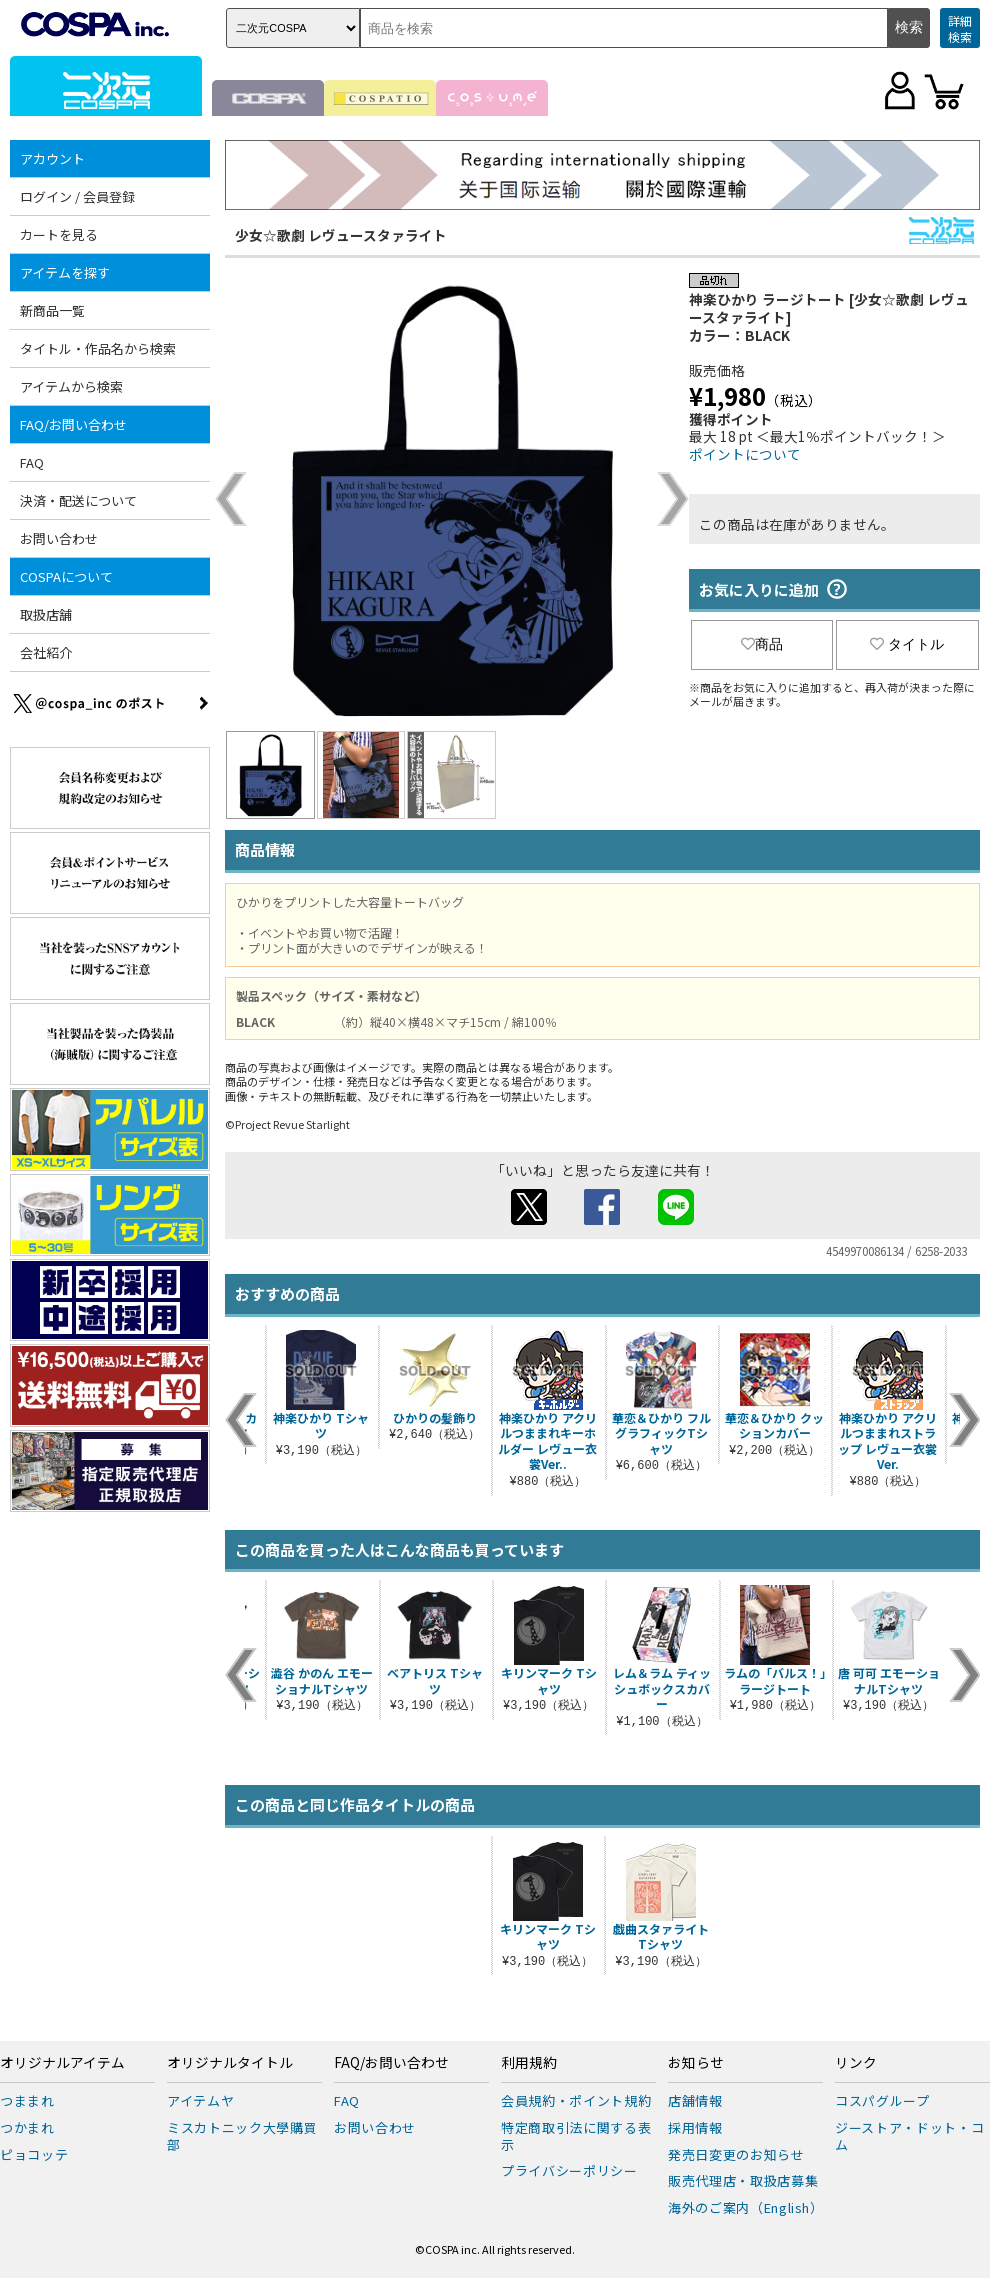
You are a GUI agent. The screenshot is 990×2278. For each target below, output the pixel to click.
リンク (856, 2063)
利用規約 (529, 2063)
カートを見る (59, 234)
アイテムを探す (65, 272)
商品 (762, 644)
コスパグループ (882, 2100)
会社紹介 (46, 652)
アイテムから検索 (71, 386)
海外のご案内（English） (746, 2207)
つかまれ (27, 2127)
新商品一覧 (52, 310)
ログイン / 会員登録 (77, 196)
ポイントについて (745, 454)
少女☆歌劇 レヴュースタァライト (341, 235)
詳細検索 (960, 28)
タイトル (907, 644)
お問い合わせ (59, 538)
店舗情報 (695, 2100)
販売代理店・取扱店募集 (743, 2180)
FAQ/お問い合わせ (73, 424)
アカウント (52, 158)
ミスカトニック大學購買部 (242, 2136)
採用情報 (695, 2127)
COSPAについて (66, 576)
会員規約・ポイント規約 (576, 2100)
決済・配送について (78, 500)
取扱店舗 (46, 614)
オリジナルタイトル (230, 2063)
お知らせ (696, 2063)
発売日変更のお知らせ (736, 2154)
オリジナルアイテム (62, 2063)
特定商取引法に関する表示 (576, 2136)
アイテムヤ (200, 2100)
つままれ (27, 2100)
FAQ (32, 462)
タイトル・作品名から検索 (98, 348)
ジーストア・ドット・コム (909, 2136)
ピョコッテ (34, 2154)
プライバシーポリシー (569, 2170)
